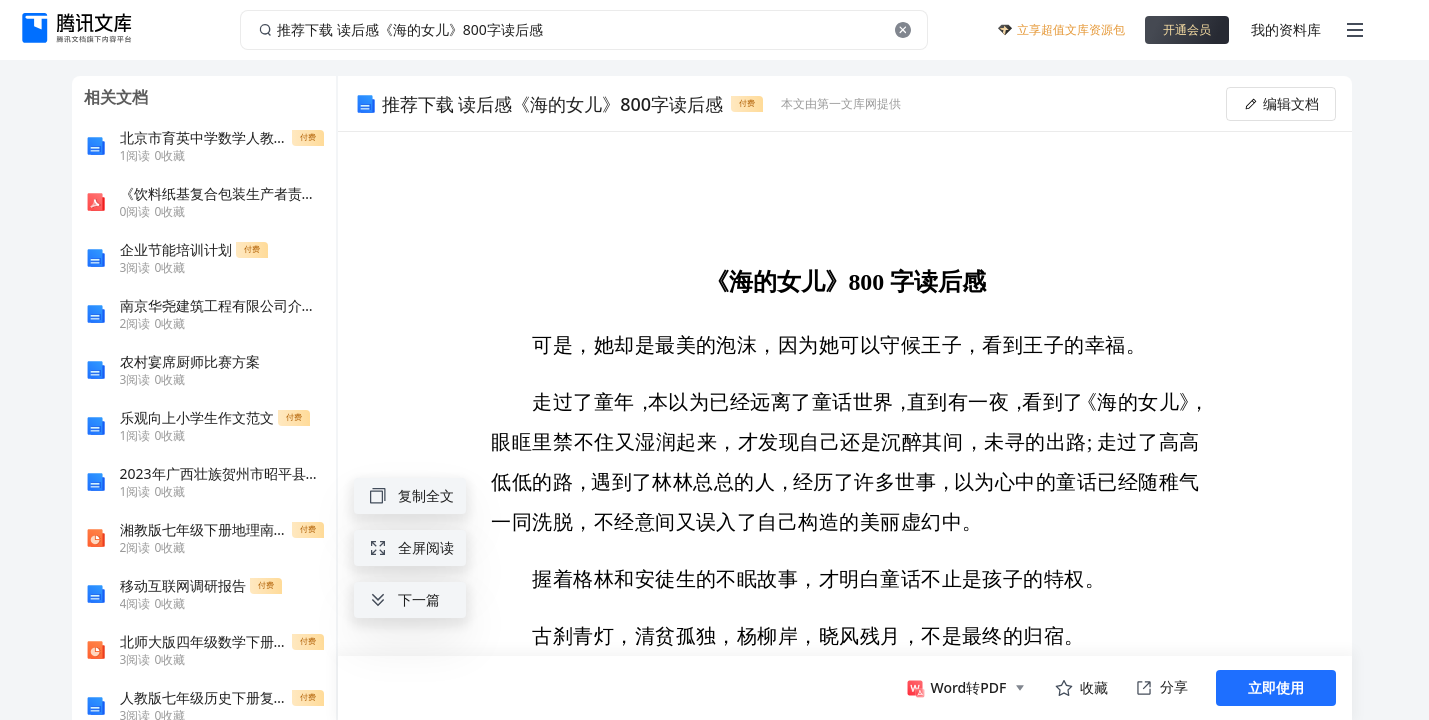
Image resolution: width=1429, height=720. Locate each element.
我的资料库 (1286, 29)
